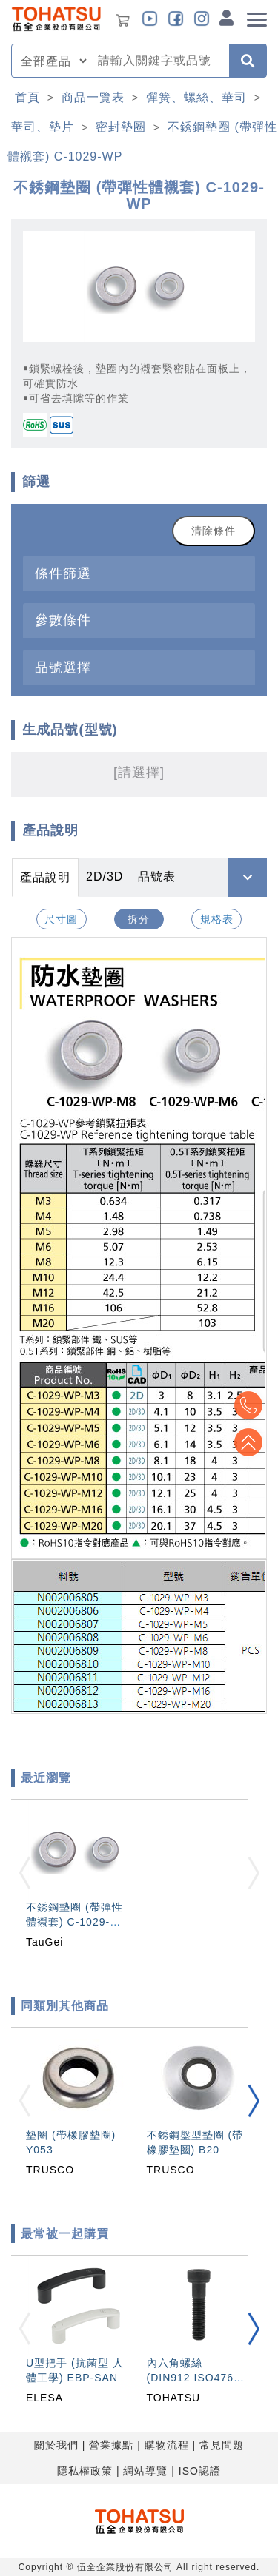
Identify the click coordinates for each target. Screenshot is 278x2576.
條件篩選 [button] (63, 573)
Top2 (248, 1405)
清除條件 (213, 531)
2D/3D (104, 876)
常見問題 (221, 2445)
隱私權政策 (85, 2471)
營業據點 (111, 2445)
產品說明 (45, 877)
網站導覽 (145, 2471)
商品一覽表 (93, 97)
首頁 (27, 97)
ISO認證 (200, 2471)
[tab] (139, 573)
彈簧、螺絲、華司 (196, 97)
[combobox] (159, 60)
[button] (253, 2101)
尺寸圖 (61, 919)
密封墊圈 (121, 127)
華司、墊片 (42, 127)
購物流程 (167, 2445)
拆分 (139, 919)
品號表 (157, 876)
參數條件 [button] (63, 620)
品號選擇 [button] (63, 667)
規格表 (217, 919)
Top (248, 1442)
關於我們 (56, 2445)
